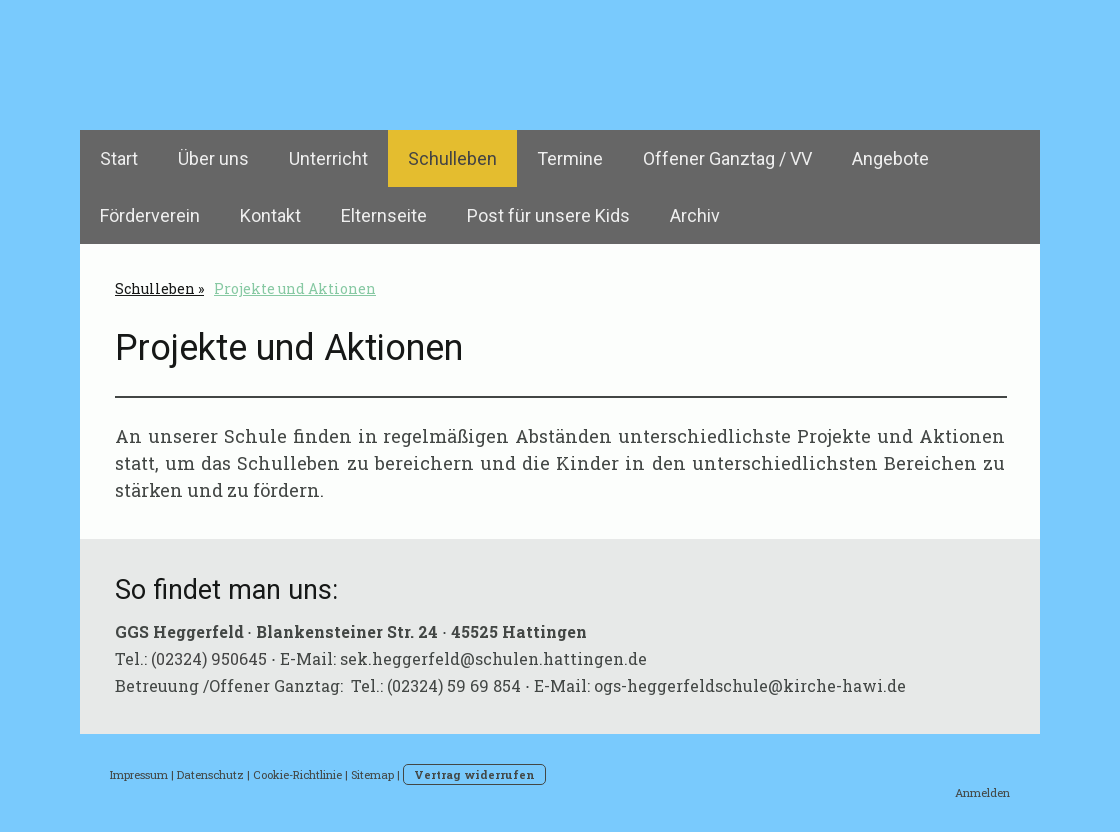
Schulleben (452, 158)
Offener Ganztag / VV (727, 158)
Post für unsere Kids (548, 215)
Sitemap (372, 774)
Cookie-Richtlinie (297, 774)
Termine (570, 158)
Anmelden (982, 792)
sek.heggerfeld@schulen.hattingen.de (493, 658)
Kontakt (270, 215)
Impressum (139, 774)
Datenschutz (210, 774)
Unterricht (328, 158)
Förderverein (150, 215)
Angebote (890, 158)
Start (119, 158)
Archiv (695, 215)
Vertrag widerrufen (474, 774)
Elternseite (384, 215)
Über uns (213, 158)
